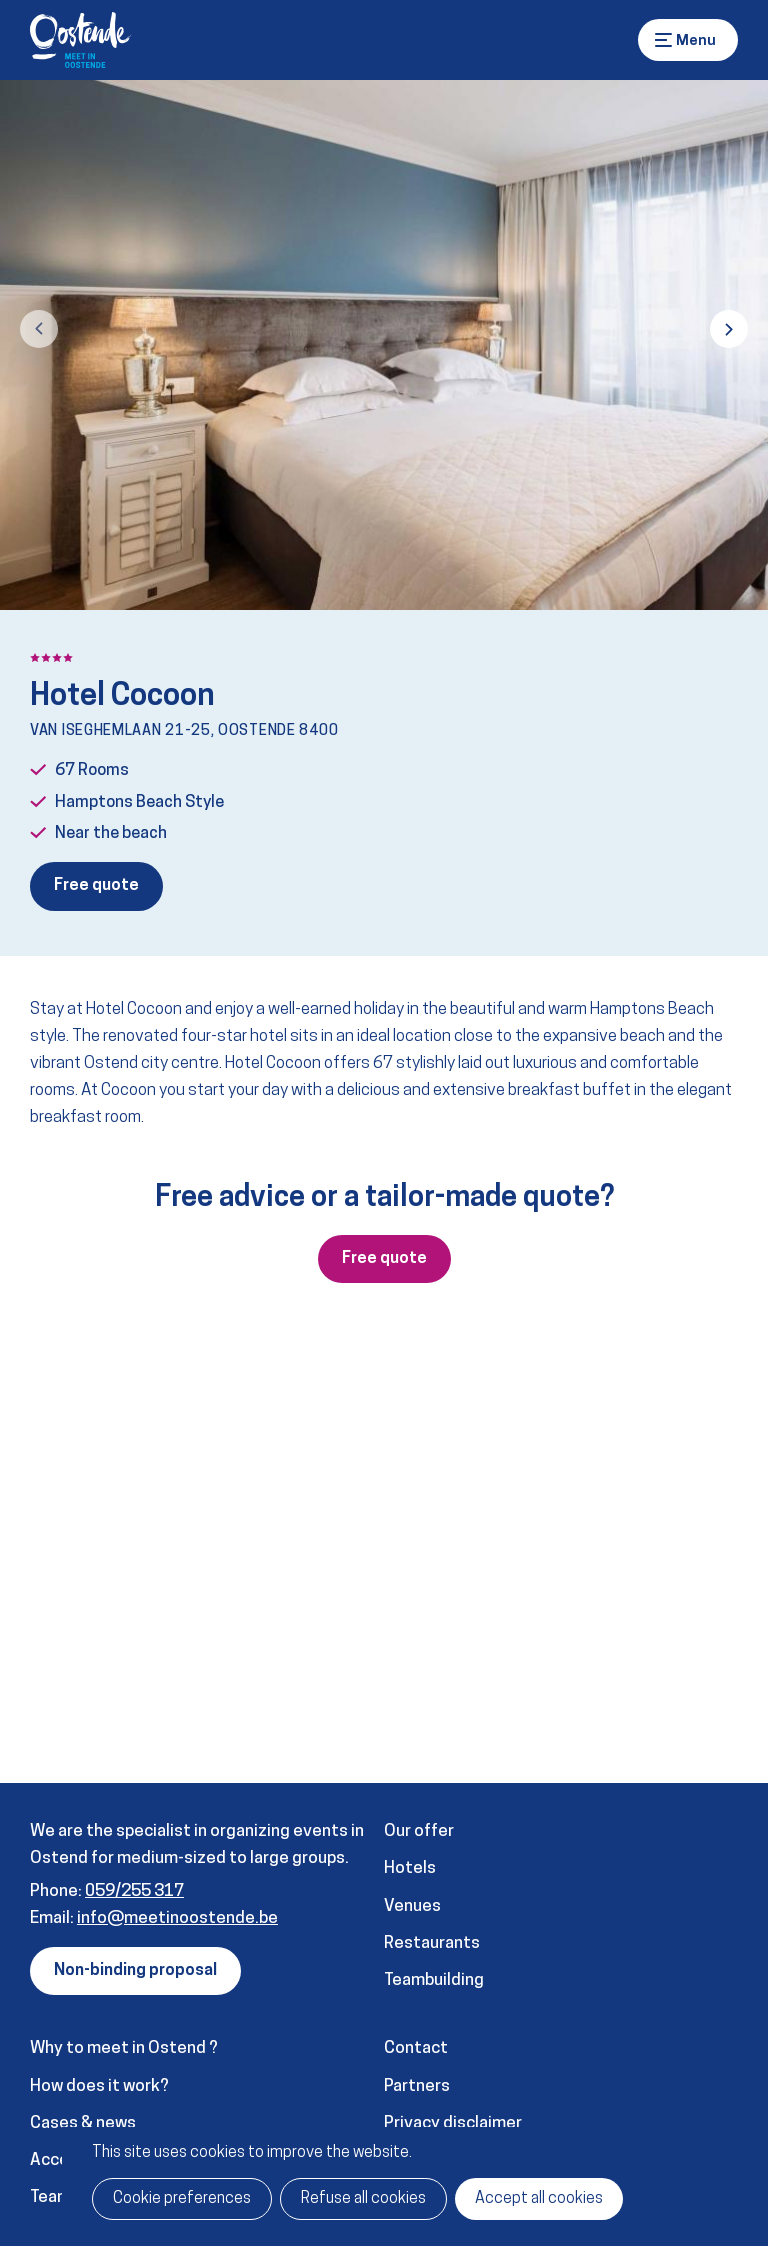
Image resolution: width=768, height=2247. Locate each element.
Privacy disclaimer (453, 2123)
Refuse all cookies (363, 2199)
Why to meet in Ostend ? (124, 2048)
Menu (663, 40)
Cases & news (83, 2123)
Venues (412, 1906)
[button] (39, 329)
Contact (416, 2048)
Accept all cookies (539, 2199)
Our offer (419, 1831)
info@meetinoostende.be (177, 1918)
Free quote (96, 886)
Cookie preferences (182, 2199)
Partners (417, 2086)
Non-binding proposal (135, 1971)
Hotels (410, 1868)
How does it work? (99, 2086)
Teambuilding (434, 1980)
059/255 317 (134, 1891)
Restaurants (432, 1943)
